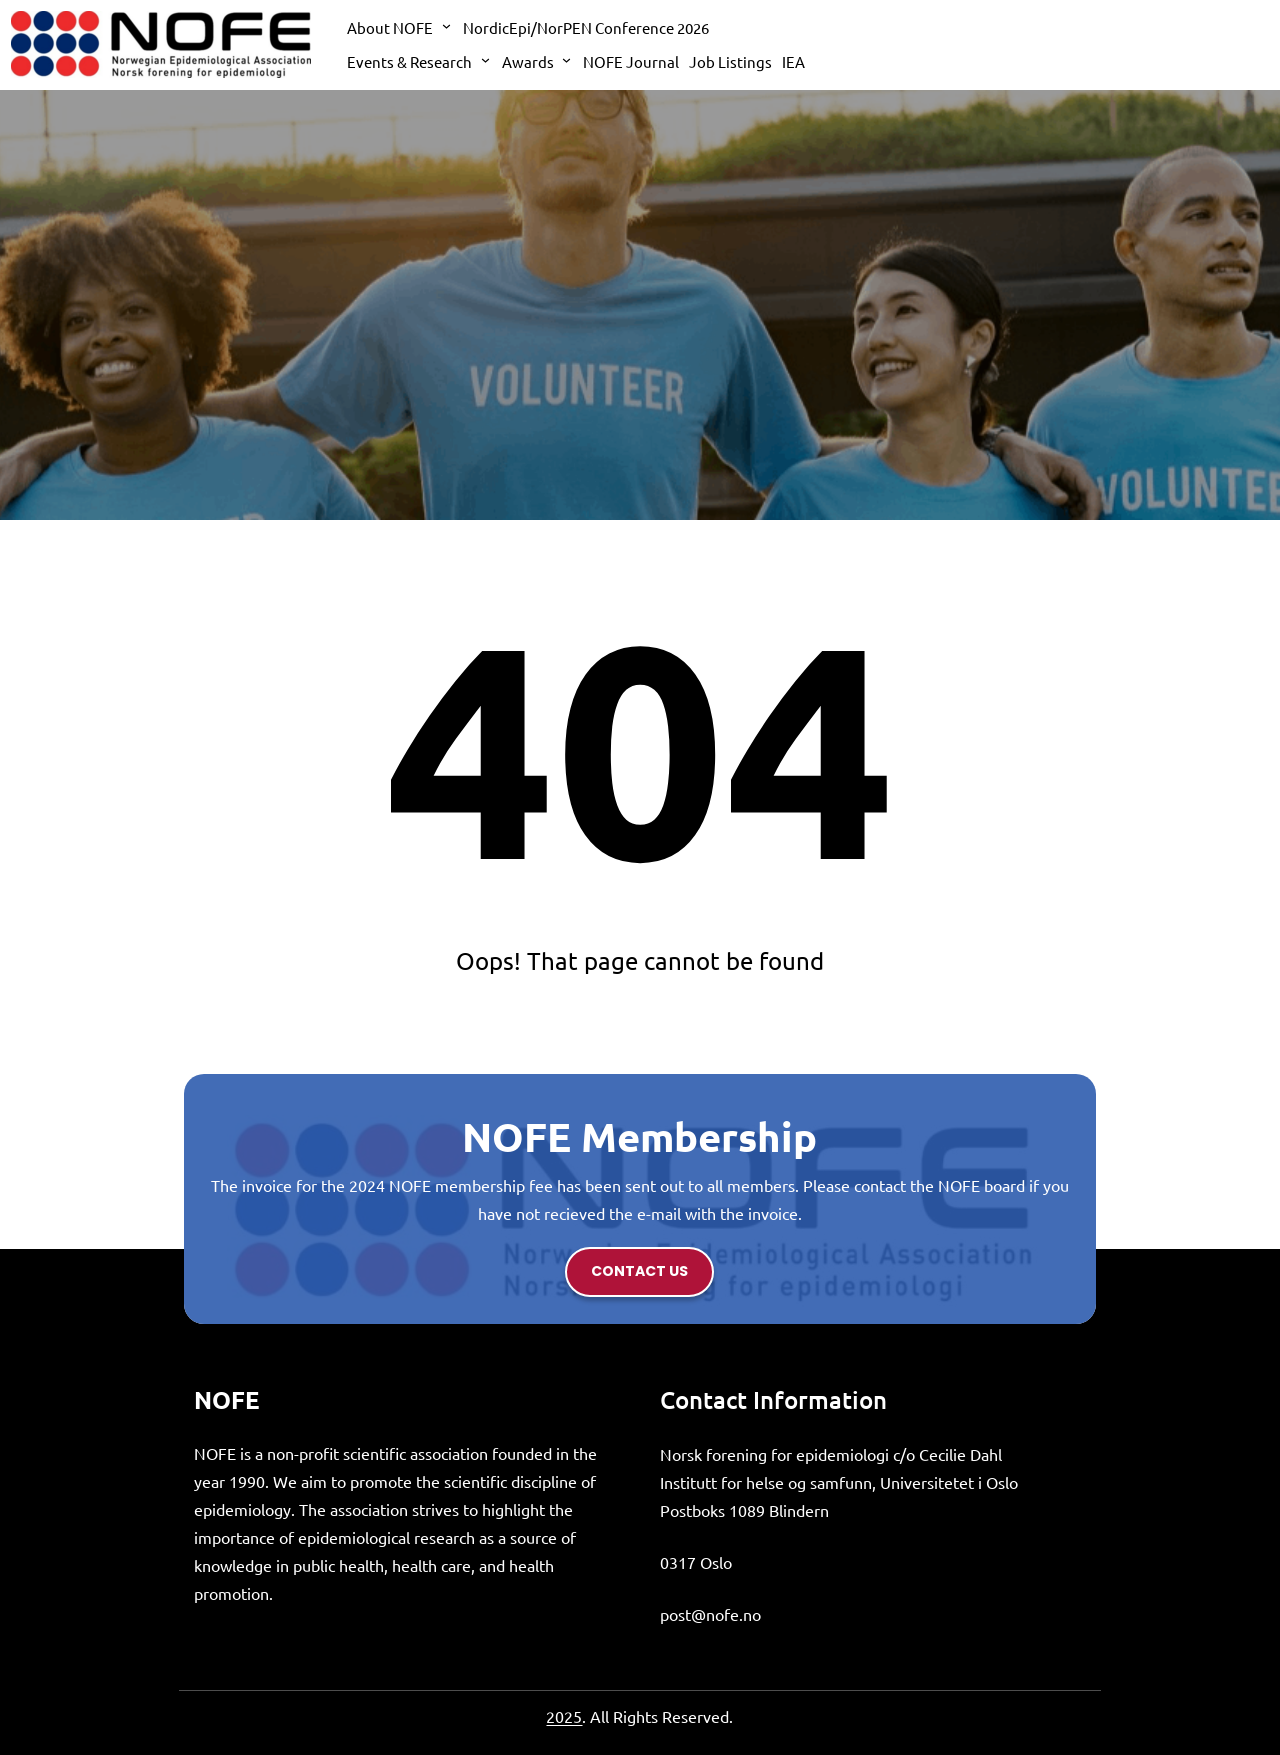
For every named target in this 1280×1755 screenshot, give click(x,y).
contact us (639, 1271)
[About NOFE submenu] (446, 25)
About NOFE (390, 27)
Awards (528, 61)
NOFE (227, 1399)
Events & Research (409, 61)
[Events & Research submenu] (485, 59)
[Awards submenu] (566, 59)
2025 (564, 1716)
